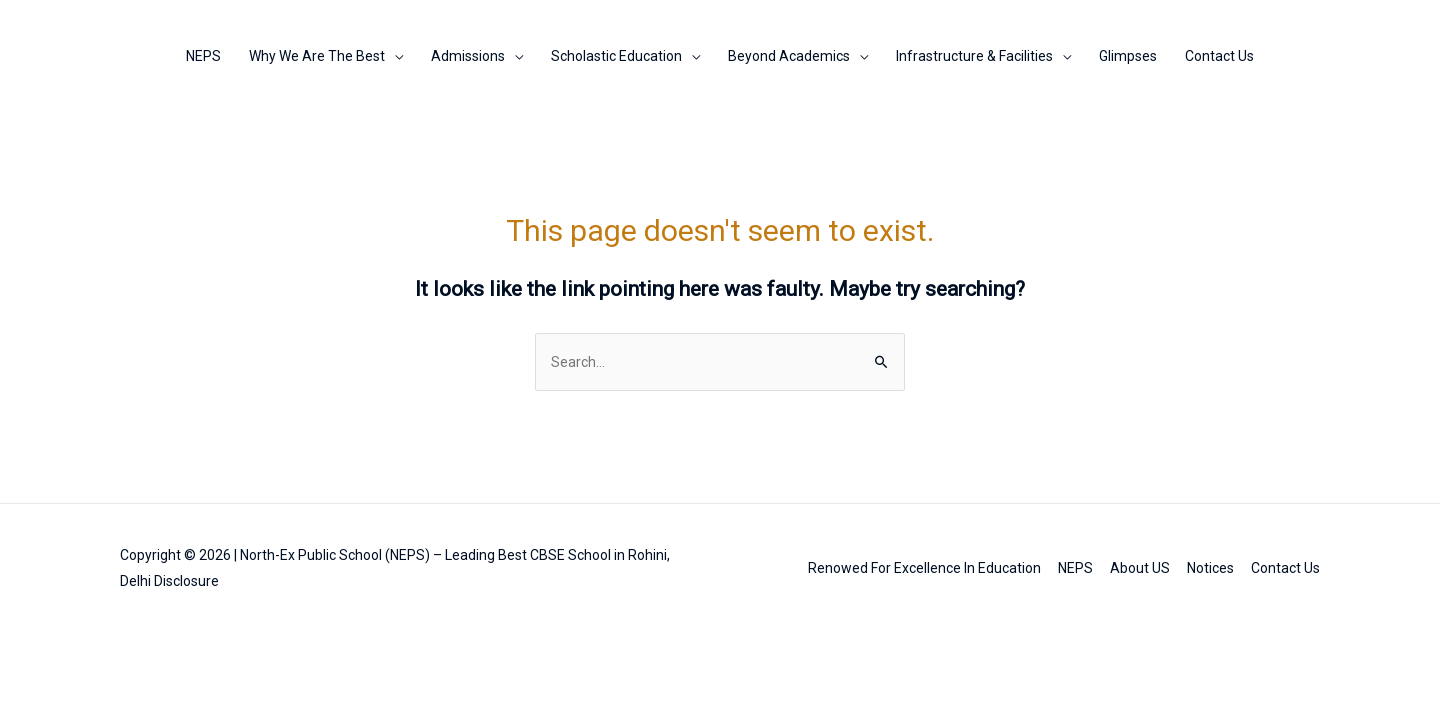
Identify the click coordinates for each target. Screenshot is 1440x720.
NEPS (203, 56)
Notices (1210, 568)
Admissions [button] (468, 56)
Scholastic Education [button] (616, 56)
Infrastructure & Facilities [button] (974, 56)
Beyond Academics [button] (789, 56)
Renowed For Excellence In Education (924, 568)
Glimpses (1128, 56)
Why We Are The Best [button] (317, 56)
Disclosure (186, 581)
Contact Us (1219, 56)
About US (1140, 568)
